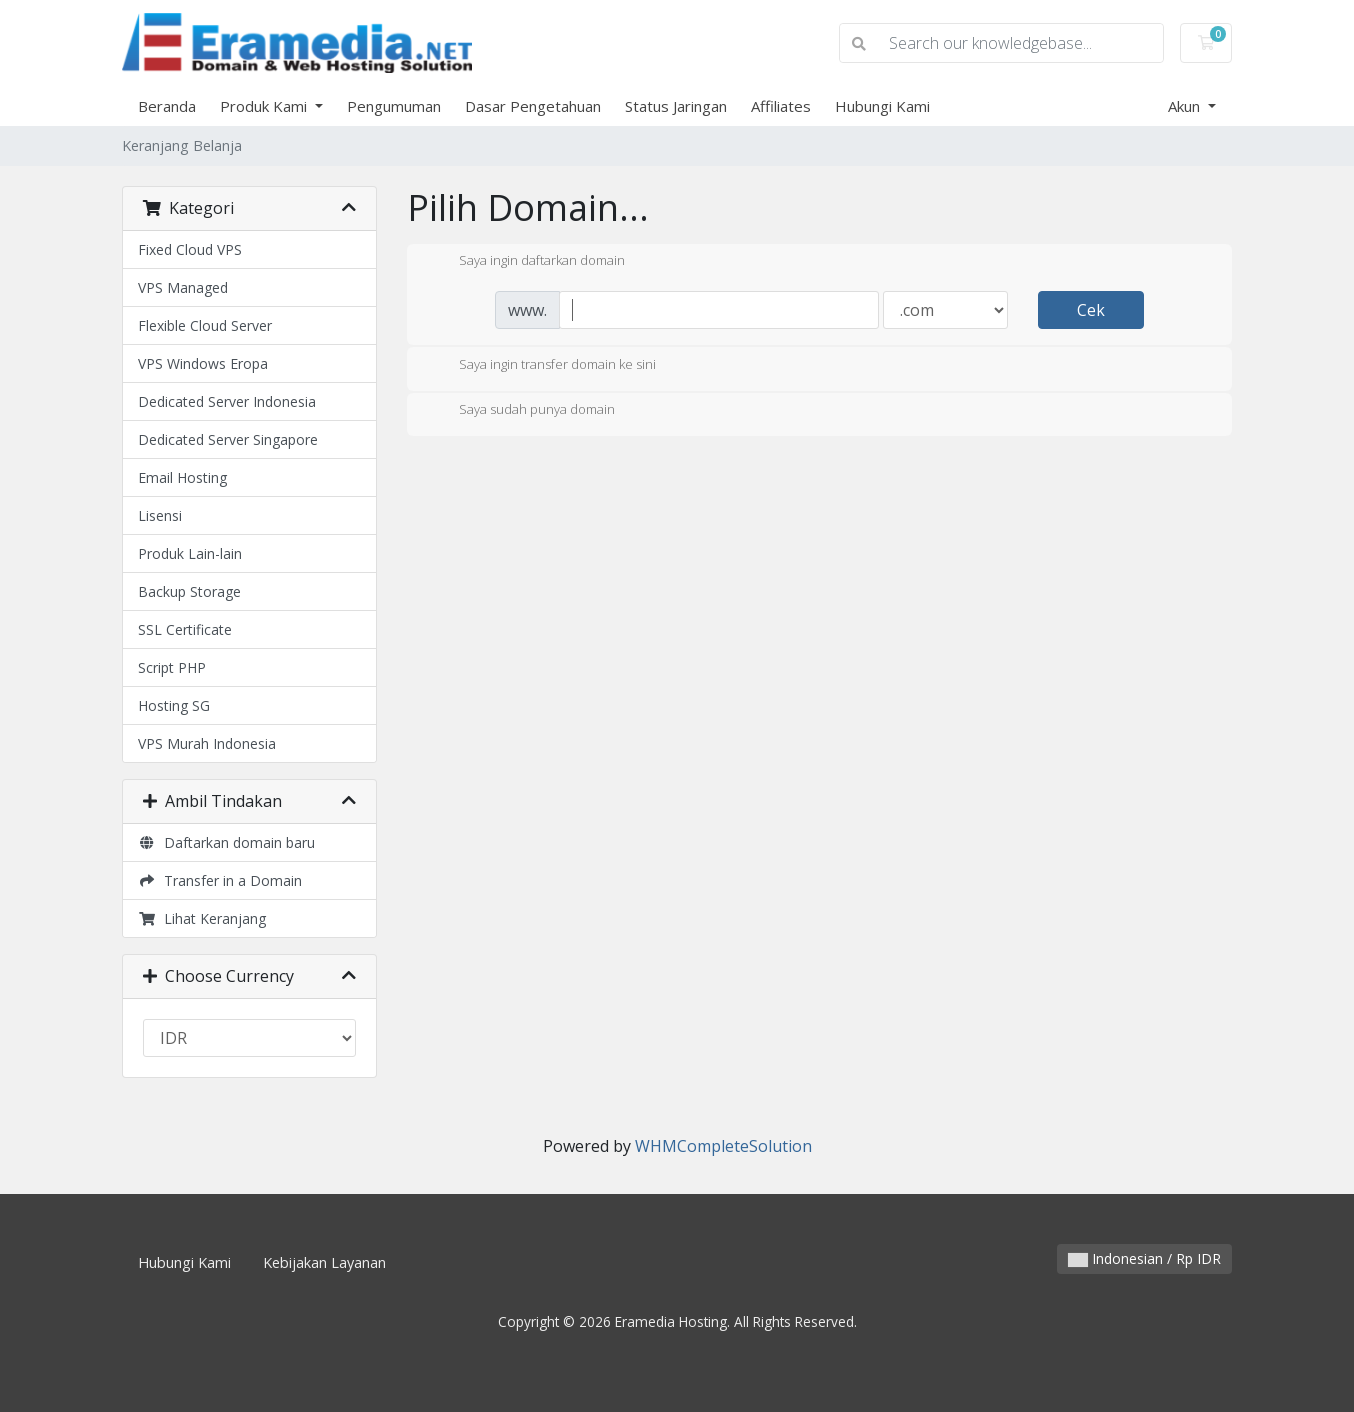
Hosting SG (174, 705)
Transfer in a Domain (220, 880)
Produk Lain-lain (190, 553)
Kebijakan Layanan (324, 1262)
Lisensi (160, 515)
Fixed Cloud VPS (190, 249)
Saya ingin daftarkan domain (526, 262)
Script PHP (172, 667)
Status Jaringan (676, 106)
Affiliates (781, 106)
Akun (1186, 106)
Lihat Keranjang (202, 918)
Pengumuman (394, 106)
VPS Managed (183, 287)
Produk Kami (265, 106)
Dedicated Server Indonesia (227, 401)
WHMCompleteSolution (723, 1146)
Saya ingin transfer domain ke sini (541, 366)
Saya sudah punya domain (521, 411)
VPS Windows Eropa (203, 363)
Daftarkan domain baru (226, 842)
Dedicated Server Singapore (228, 439)
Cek (1091, 310)
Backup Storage (189, 591)
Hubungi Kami (882, 106)
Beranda (167, 106)
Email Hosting (182, 477)
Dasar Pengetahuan (533, 106)
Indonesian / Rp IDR (1144, 1258)
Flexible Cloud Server (205, 325)
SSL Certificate (185, 629)
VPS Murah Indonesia (207, 743)
